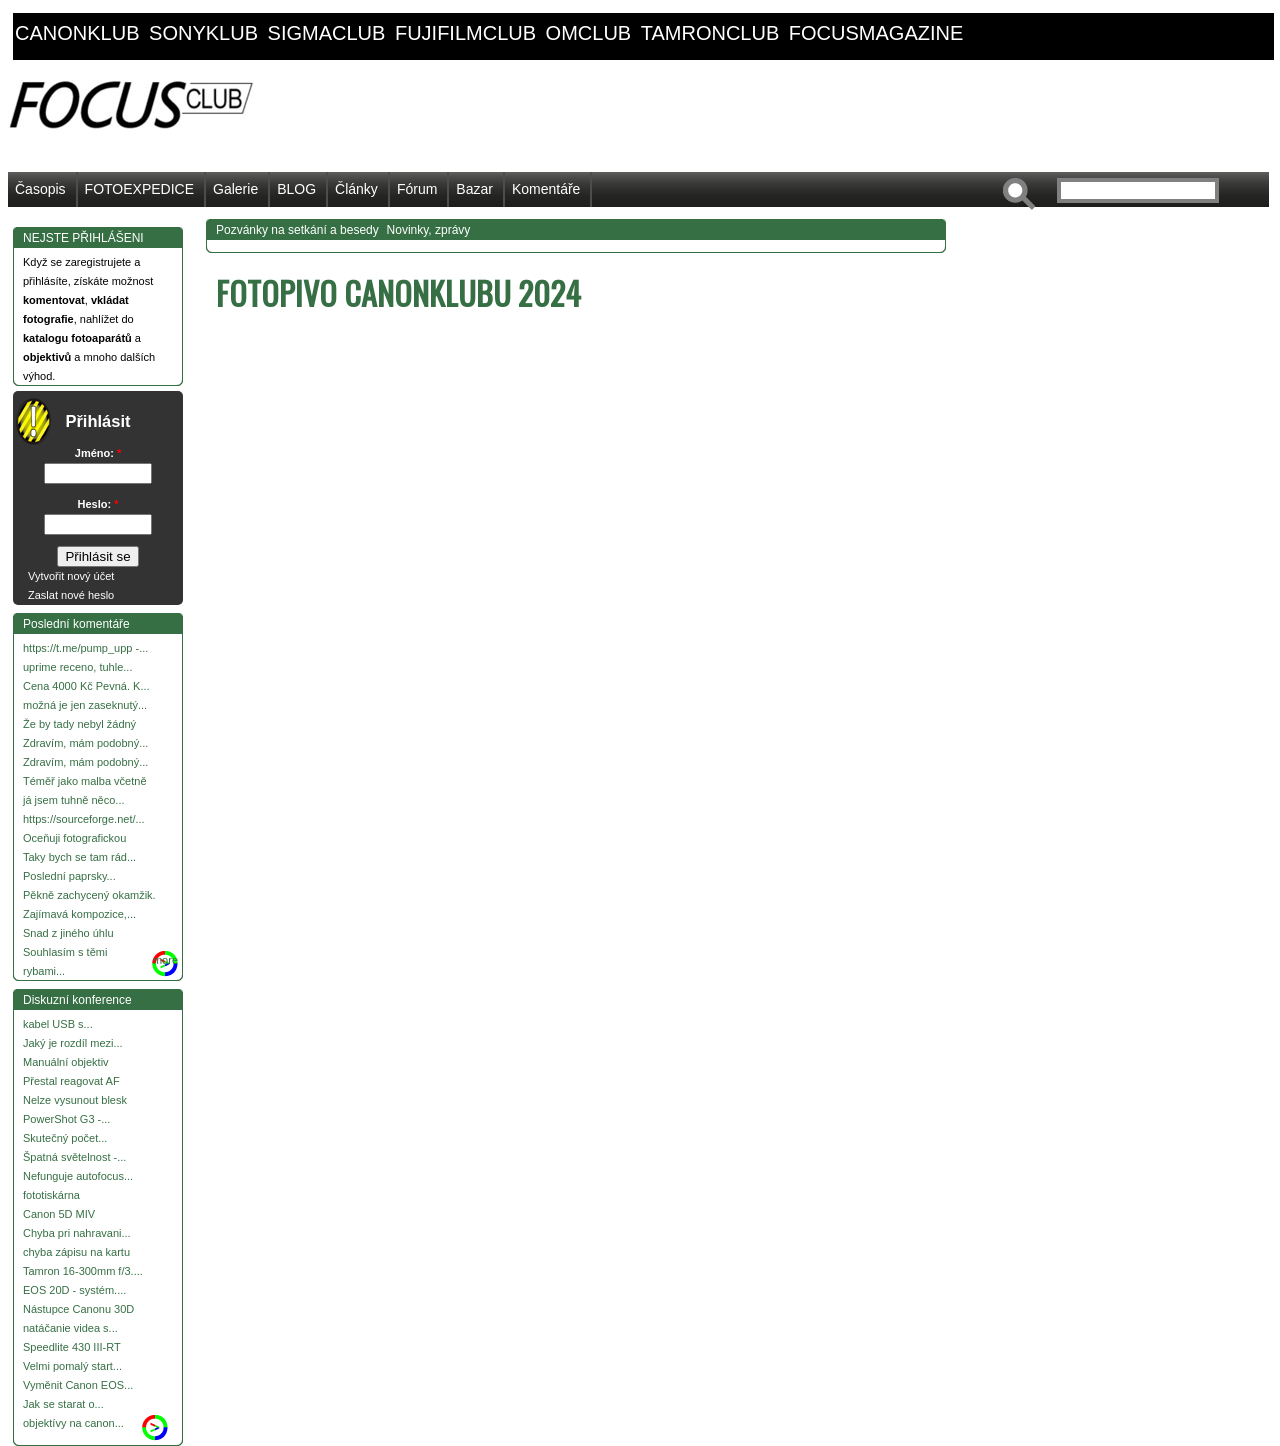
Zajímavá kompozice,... (79, 914)
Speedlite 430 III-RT (72, 1347)
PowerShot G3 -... (66, 1119)
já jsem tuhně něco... (74, 800)
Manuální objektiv (66, 1062)
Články (356, 189)
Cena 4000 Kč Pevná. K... (86, 686)
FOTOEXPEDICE (139, 189)
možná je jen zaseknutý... (85, 705)
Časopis (40, 189)
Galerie (235, 189)
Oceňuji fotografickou (74, 838)
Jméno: (98, 453)
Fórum (417, 189)
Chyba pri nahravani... (77, 1233)
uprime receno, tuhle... (77, 667)
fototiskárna (51, 1195)
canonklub (77, 33)
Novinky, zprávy (429, 230)
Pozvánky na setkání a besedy (297, 230)
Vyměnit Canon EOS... (78, 1385)
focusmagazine (876, 33)
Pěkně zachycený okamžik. (89, 895)
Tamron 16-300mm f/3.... (83, 1271)
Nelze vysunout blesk (75, 1100)
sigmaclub (327, 33)
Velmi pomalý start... (72, 1366)
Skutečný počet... (65, 1138)
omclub (589, 33)
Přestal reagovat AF (71, 1081)
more (165, 960)
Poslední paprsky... (69, 876)
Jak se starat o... (63, 1404)
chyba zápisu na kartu (76, 1252)
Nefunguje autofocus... (78, 1176)
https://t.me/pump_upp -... (85, 648)
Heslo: (98, 504)
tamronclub (710, 33)
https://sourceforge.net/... (84, 819)
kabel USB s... (58, 1024)
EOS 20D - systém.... (74, 1290)
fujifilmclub (465, 33)
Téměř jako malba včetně (85, 781)
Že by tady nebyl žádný (79, 724)
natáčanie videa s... (70, 1328)
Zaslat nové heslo (71, 595)
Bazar (474, 189)
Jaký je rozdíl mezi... (73, 1043)
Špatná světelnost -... (74, 1157)
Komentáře (546, 189)
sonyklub (203, 33)
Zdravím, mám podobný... (85, 743)
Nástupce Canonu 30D (78, 1309)
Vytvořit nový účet (71, 576)
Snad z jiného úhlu (68, 933)
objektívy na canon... (73, 1423)
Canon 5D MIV (59, 1214)
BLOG (296, 189)
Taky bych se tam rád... (79, 857)
